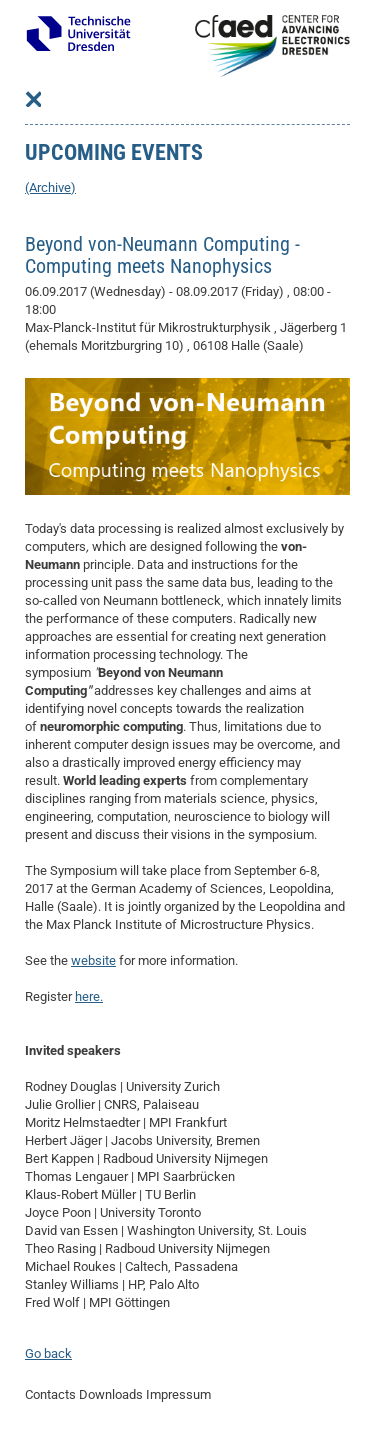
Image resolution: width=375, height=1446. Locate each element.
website (93, 960)
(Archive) (50, 187)
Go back (48, 1353)
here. (89, 996)
